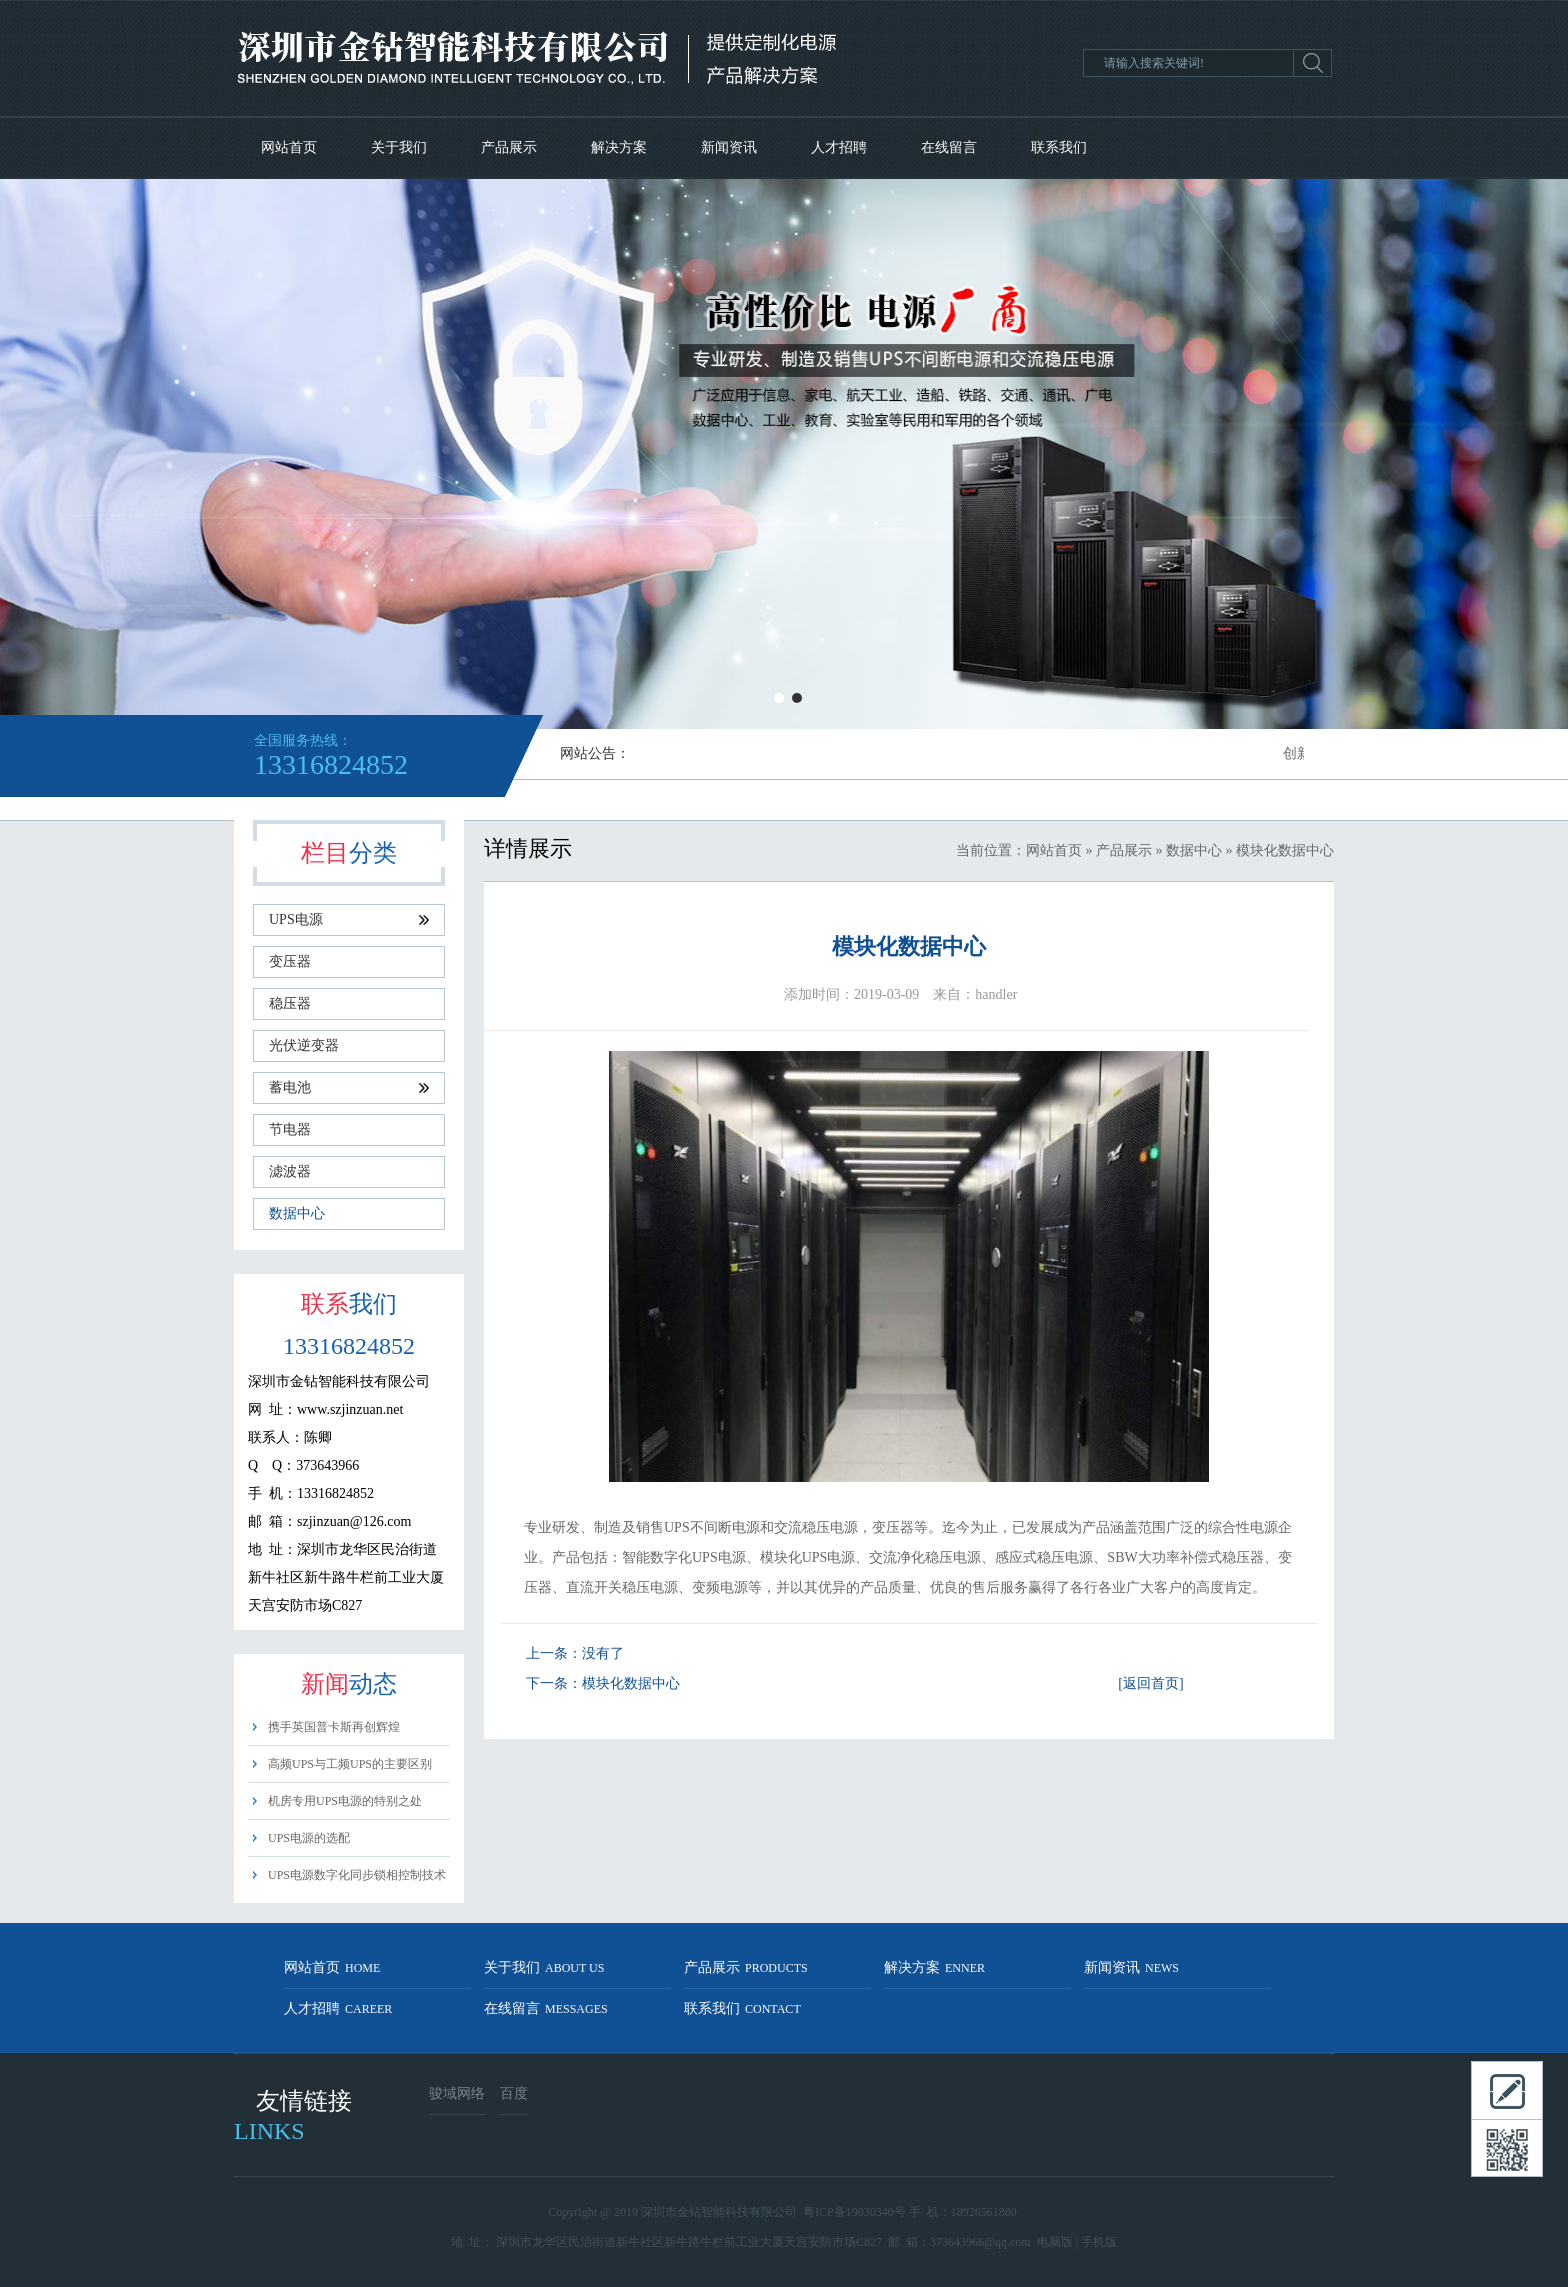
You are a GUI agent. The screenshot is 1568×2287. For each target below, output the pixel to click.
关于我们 (399, 147)
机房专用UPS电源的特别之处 (345, 1801)
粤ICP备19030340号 (854, 2212)
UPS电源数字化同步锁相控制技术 (357, 1875)
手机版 (1099, 2242)
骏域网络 (457, 2093)
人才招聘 (839, 147)
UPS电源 (349, 919)
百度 (514, 2093)
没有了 (603, 1653)
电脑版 (1055, 2242)
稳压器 (290, 1003)
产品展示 (509, 147)
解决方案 (619, 147)
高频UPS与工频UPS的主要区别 (350, 1764)
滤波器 (290, 1171)
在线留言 (949, 147)
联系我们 (1059, 147)
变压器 (290, 961)
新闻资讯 (729, 147)
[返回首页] (1150, 1683)
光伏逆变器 (304, 1045)
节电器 (290, 1129)
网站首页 (289, 147)
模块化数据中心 (631, 1683)
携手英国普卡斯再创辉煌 (334, 1727)
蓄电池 (349, 1087)
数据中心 (297, 1213)
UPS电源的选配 (309, 1838)
